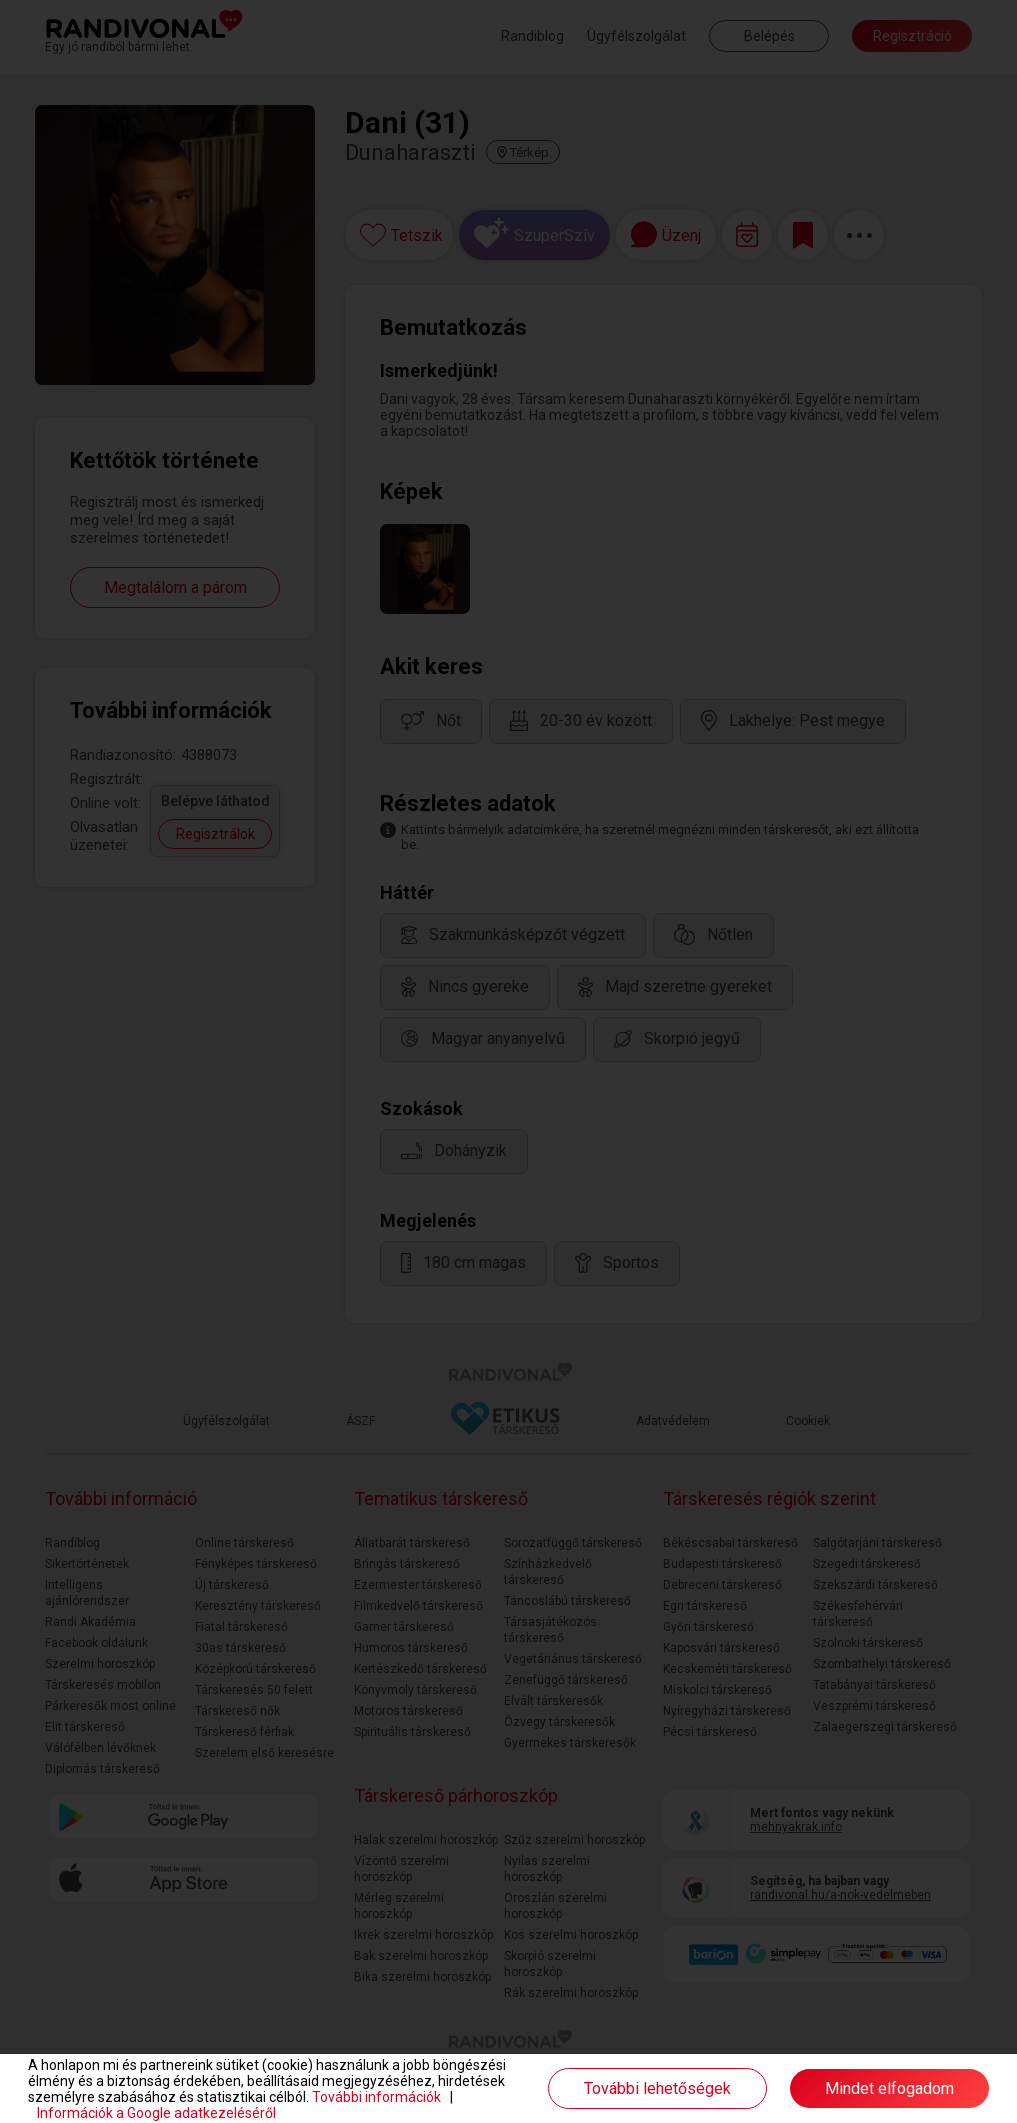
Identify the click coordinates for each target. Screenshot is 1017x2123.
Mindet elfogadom (889, 2088)
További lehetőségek (657, 2088)
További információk (376, 2097)
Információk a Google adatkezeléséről (156, 2113)
